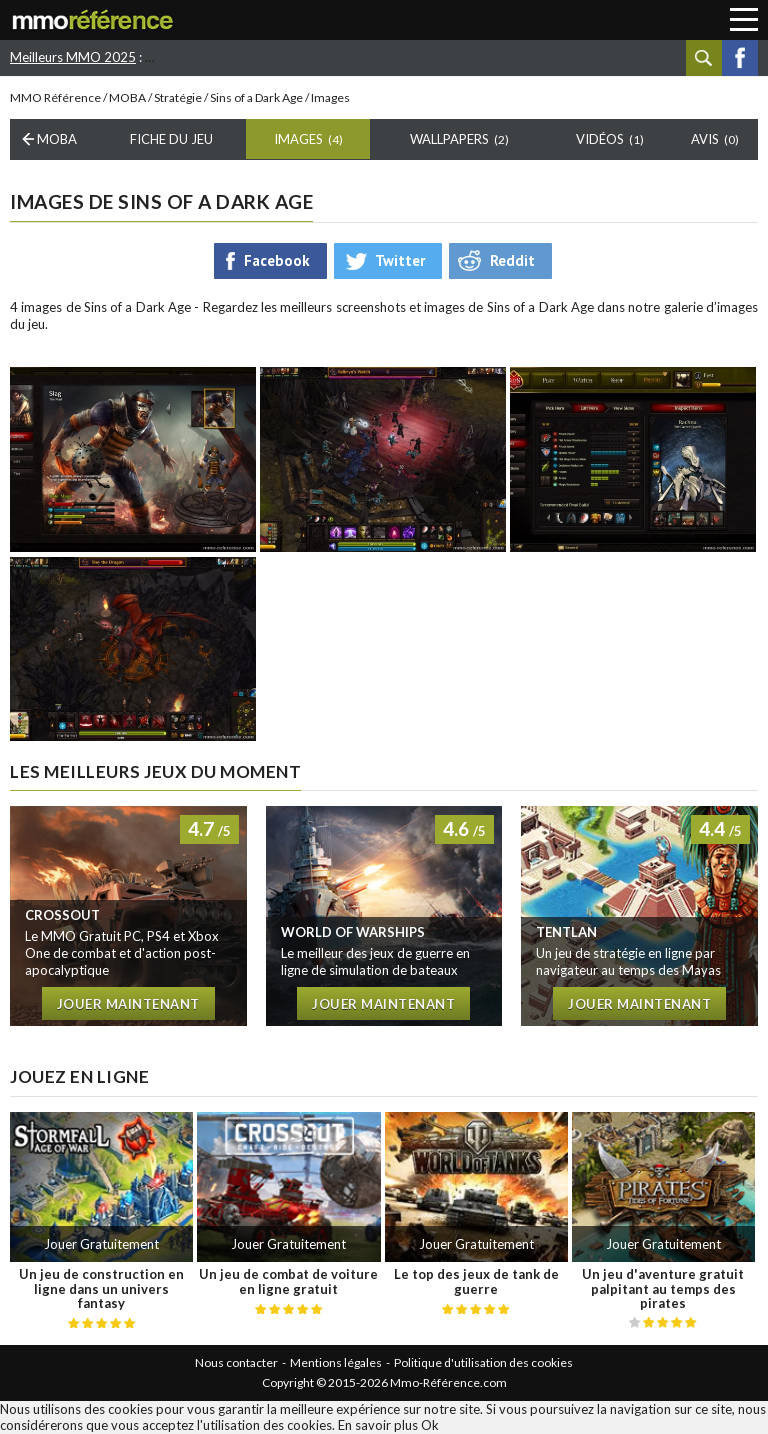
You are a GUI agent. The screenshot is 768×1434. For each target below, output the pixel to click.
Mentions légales (336, 1362)
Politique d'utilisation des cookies (483, 1362)
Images (308, 139)
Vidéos (610, 139)
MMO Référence (55, 97)
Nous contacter (236, 1362)
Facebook (740, 58)
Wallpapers (459, 139)
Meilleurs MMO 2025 (73, 57)
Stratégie (178, 97)
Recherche (704, 58)
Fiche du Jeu (171, 139)
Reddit (512, 260)
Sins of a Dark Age (256, 97)
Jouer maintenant (128, 1004)
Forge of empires (564, 57)
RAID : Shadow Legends (311, 57)
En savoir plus (378, 1425)
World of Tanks (447, 57)
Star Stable (187, 57)
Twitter (400, 260)
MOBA (127, 97)
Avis (715, 139)
